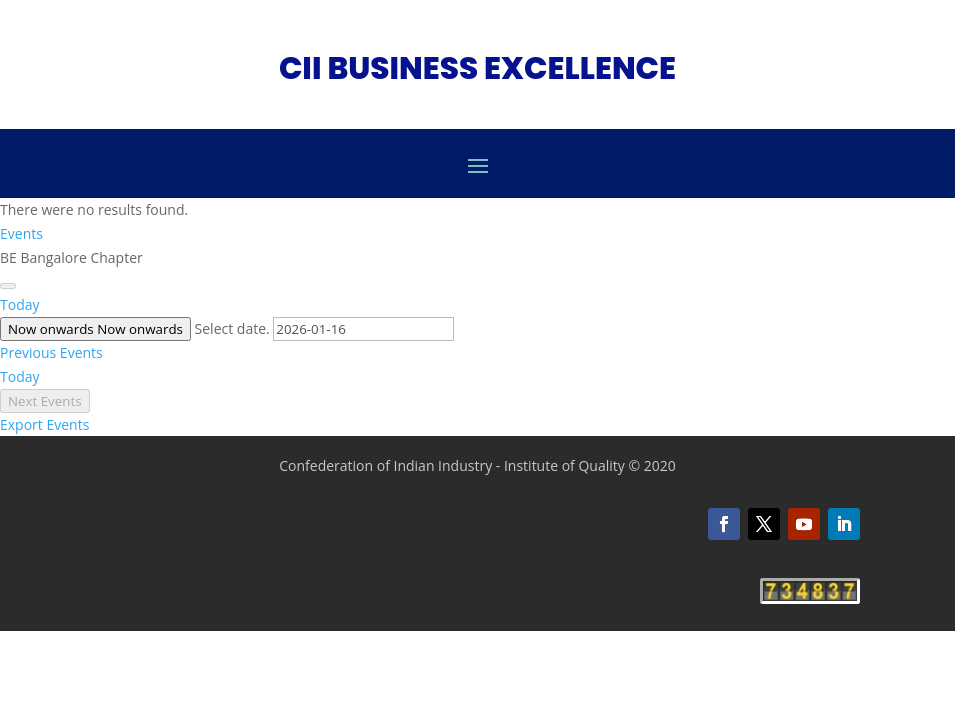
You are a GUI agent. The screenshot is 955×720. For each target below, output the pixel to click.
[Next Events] (8, 286)
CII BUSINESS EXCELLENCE (477, 68)
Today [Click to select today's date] (20, 304)
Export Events (44, 424)
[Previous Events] (51, 352)
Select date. (234, 328)
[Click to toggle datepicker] (95, 329)
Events (21, 233)
